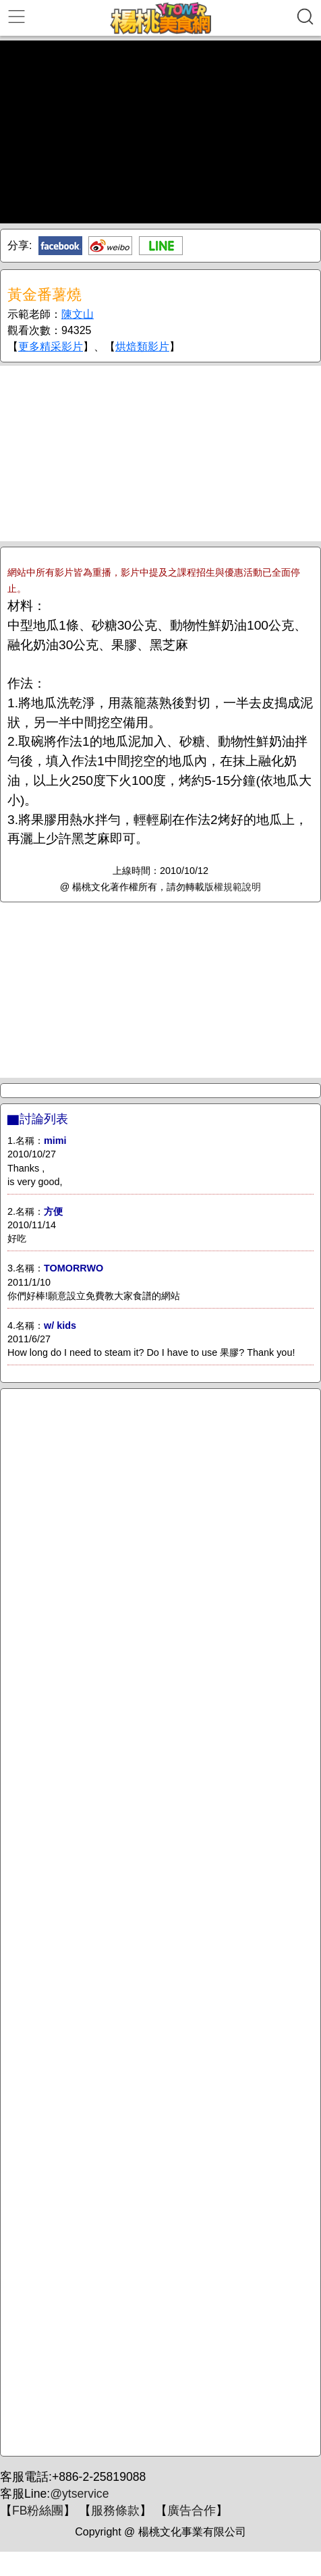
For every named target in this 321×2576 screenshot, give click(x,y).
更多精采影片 (50, 346)
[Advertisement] (160, 453)
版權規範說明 (232, 886)
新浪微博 (110, 245)
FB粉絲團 (37, 2510)
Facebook (60, 245)
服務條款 (115, 2510)
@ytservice (79, 2493)
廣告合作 (191, 2510)
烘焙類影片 (142, 346)
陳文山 (77, 314)
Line (161, 245)
